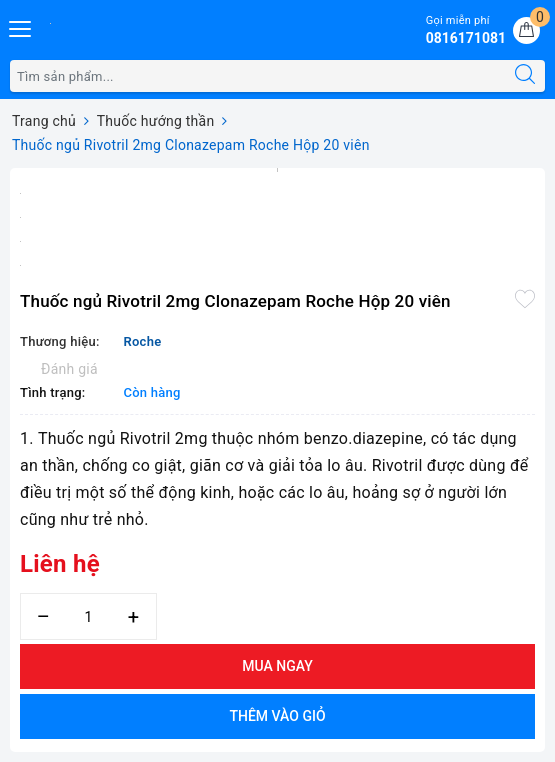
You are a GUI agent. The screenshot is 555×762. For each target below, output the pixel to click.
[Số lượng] (88, 616)
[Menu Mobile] (21, 26)
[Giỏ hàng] (526, 30)
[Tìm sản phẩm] (258, 76)
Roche (142, 341)
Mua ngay (277, 666)
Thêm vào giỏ (277, 716)
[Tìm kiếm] (525, 76)
